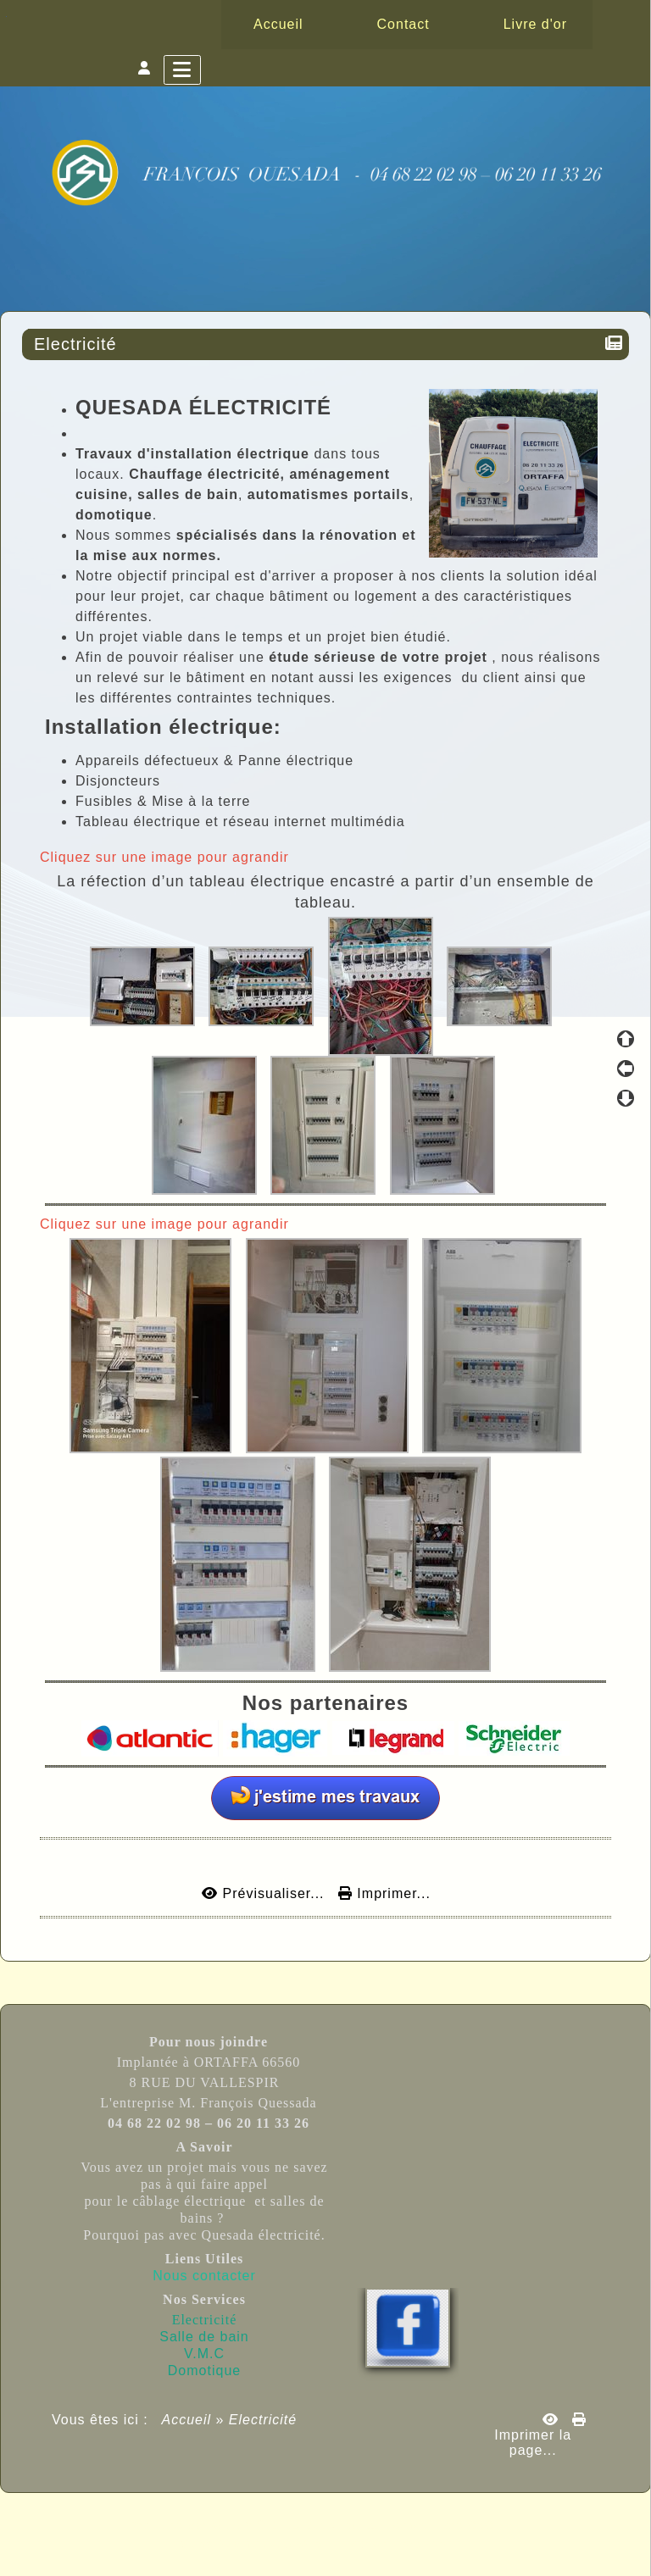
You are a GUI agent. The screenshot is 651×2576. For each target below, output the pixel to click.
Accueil (187, 2419)
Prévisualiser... (265, 1893)
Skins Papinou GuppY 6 (255, 2544)
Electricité (78, 344)
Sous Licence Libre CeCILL (432, 2525)
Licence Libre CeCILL (403, 2544)
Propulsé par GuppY (193, 2525)
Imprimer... (384, 1893)
